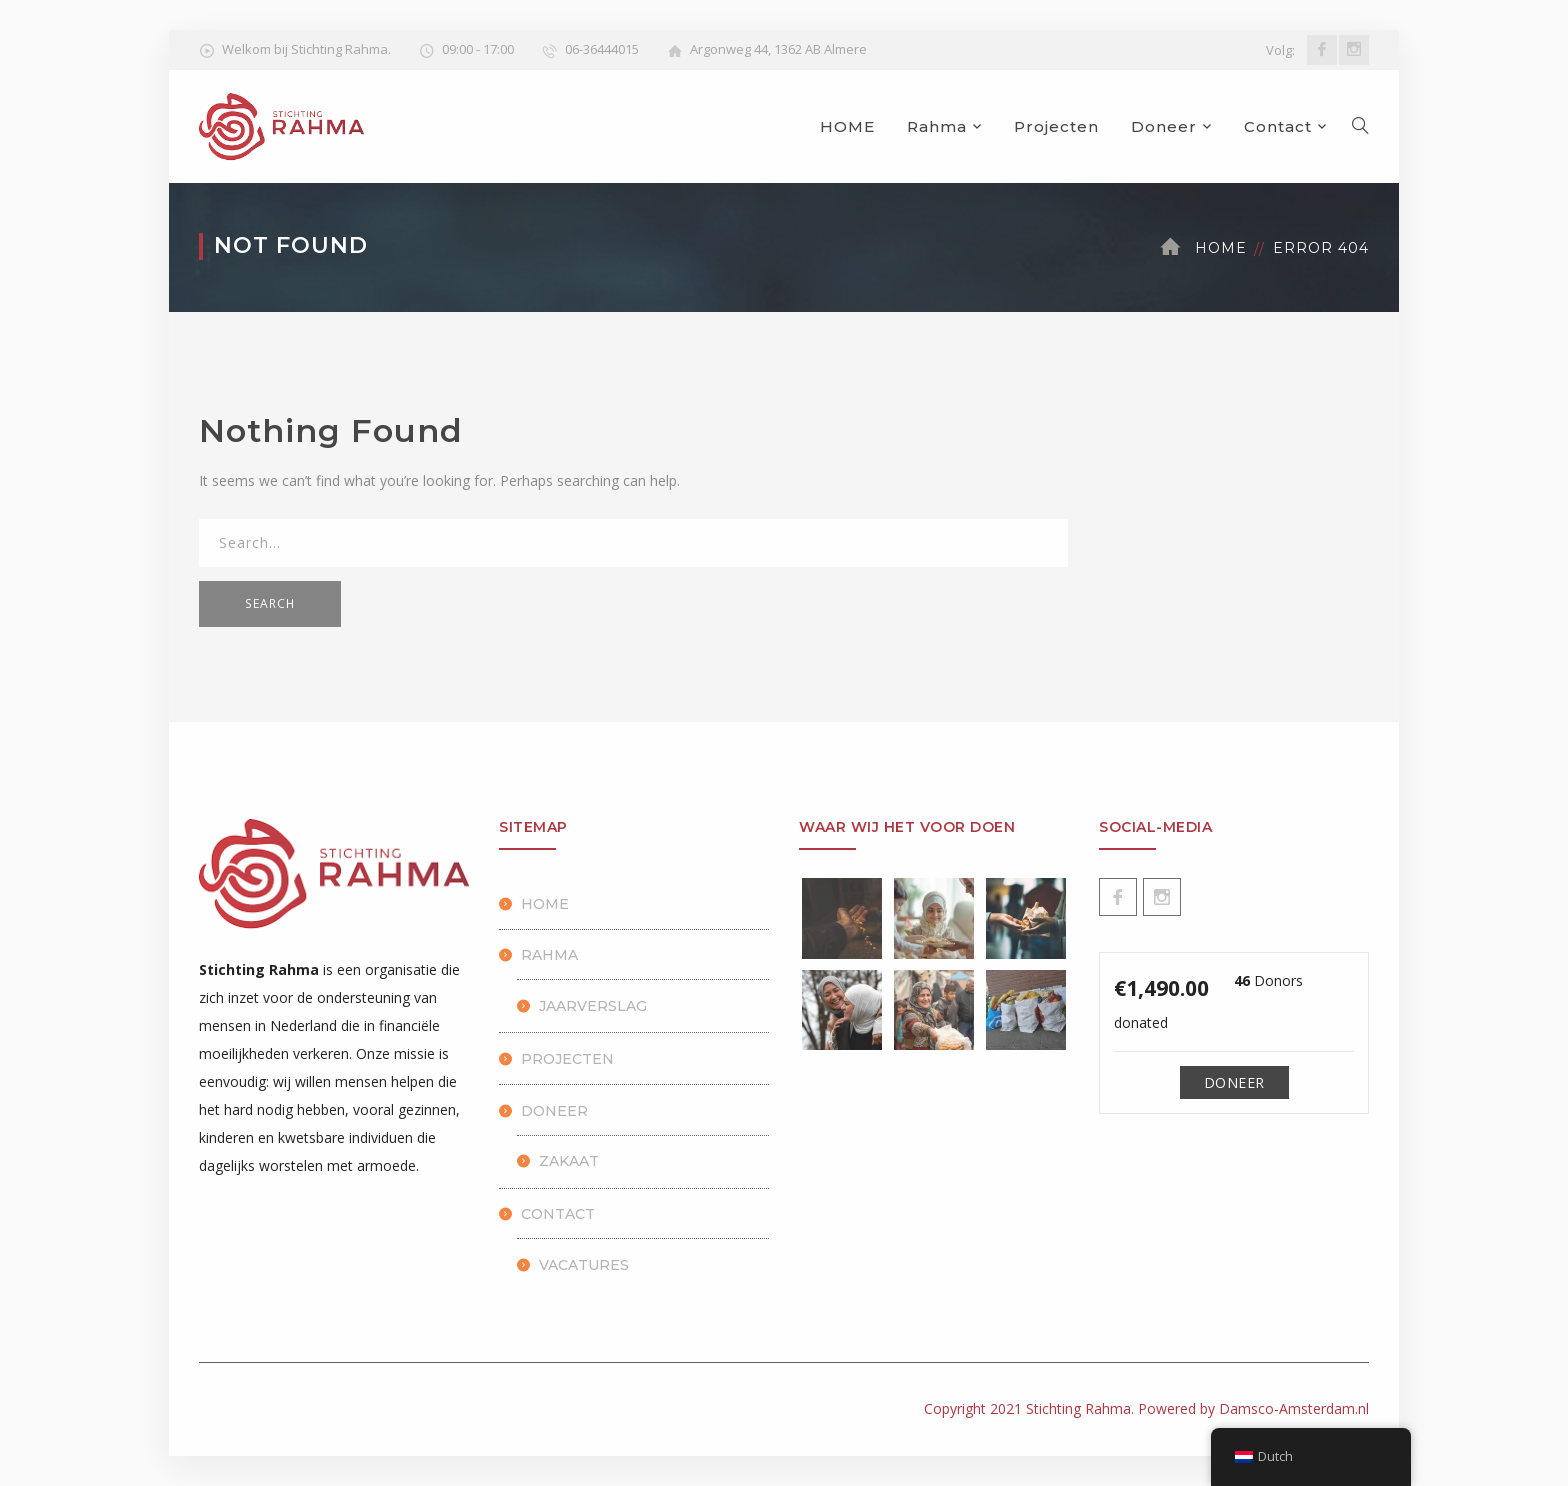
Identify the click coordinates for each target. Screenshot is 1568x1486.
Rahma (937, 126)
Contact (1278, 126)
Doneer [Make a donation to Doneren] (1234, 1082)
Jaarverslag (593, 1006)
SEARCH (270, 603)
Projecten (1056, 126)
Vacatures (584, 1265)
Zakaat (569, 1161)
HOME (847, 126)
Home (1221, 248)
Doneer (1164, 126)
